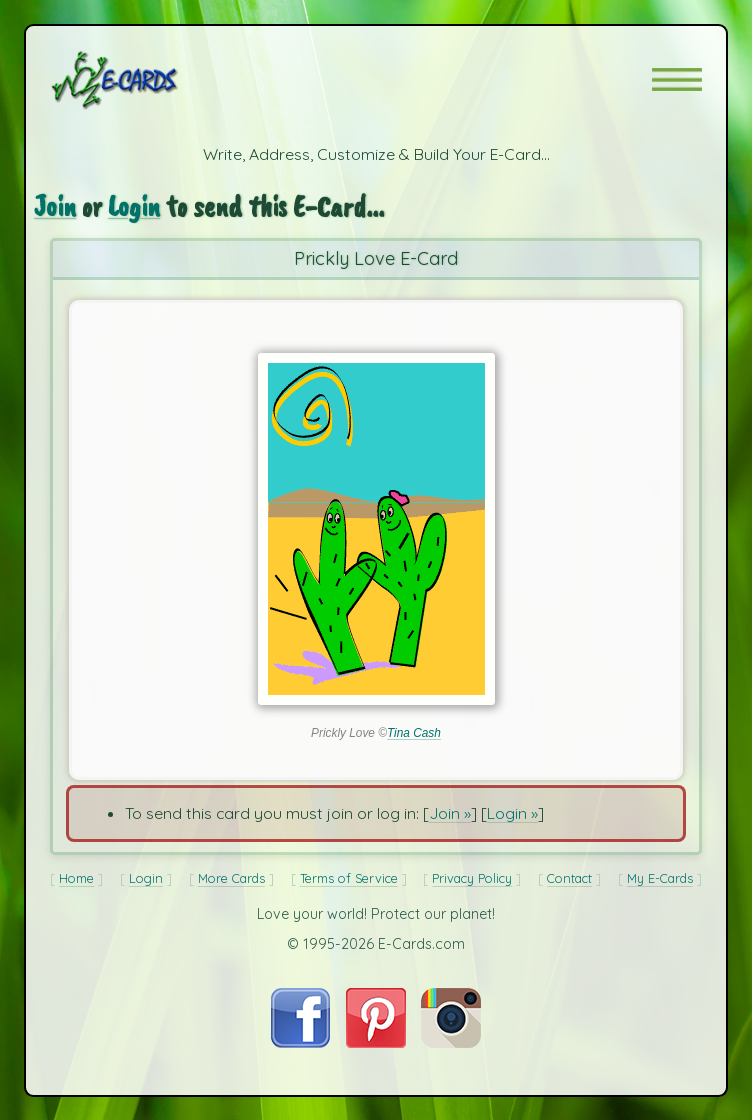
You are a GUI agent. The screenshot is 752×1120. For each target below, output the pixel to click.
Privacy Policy (472, 878)
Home (76, 878)
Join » (450, 813)
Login (134, 206)
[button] (677, 79)
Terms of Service (349, 878)
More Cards (231, 878)
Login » (512, 813)
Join (55, 206)
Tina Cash (414, 733)
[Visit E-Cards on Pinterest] (376, 1042)
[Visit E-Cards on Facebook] (300, 1042)
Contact (569, 878)
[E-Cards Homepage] (150, 80)
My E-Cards (660, 878)
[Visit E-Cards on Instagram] (451, 1042)
